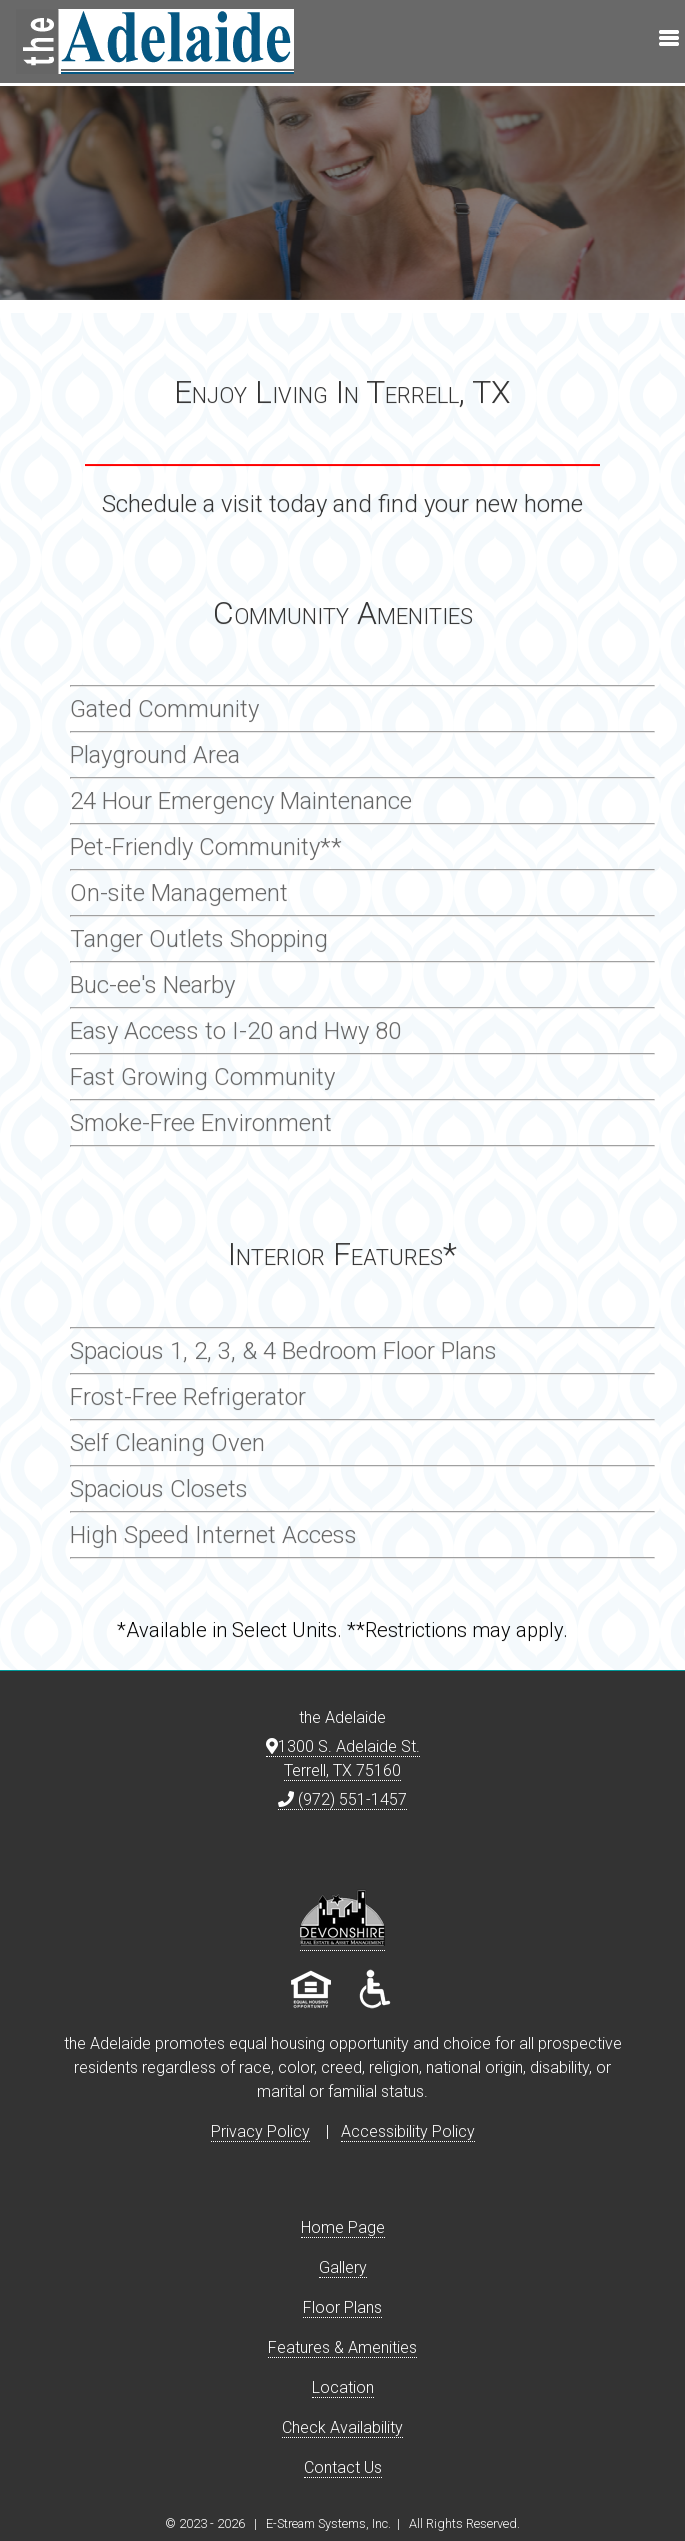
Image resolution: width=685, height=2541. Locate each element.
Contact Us (343, 2467)
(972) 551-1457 (342, 1799)
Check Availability (342, 2427)
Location (343, 2387)
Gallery (343, 2267)
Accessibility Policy (408, 2131)
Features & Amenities (342, 2347)
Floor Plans (342, 2307)
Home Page (343, 2227)
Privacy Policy (260, 2131)
